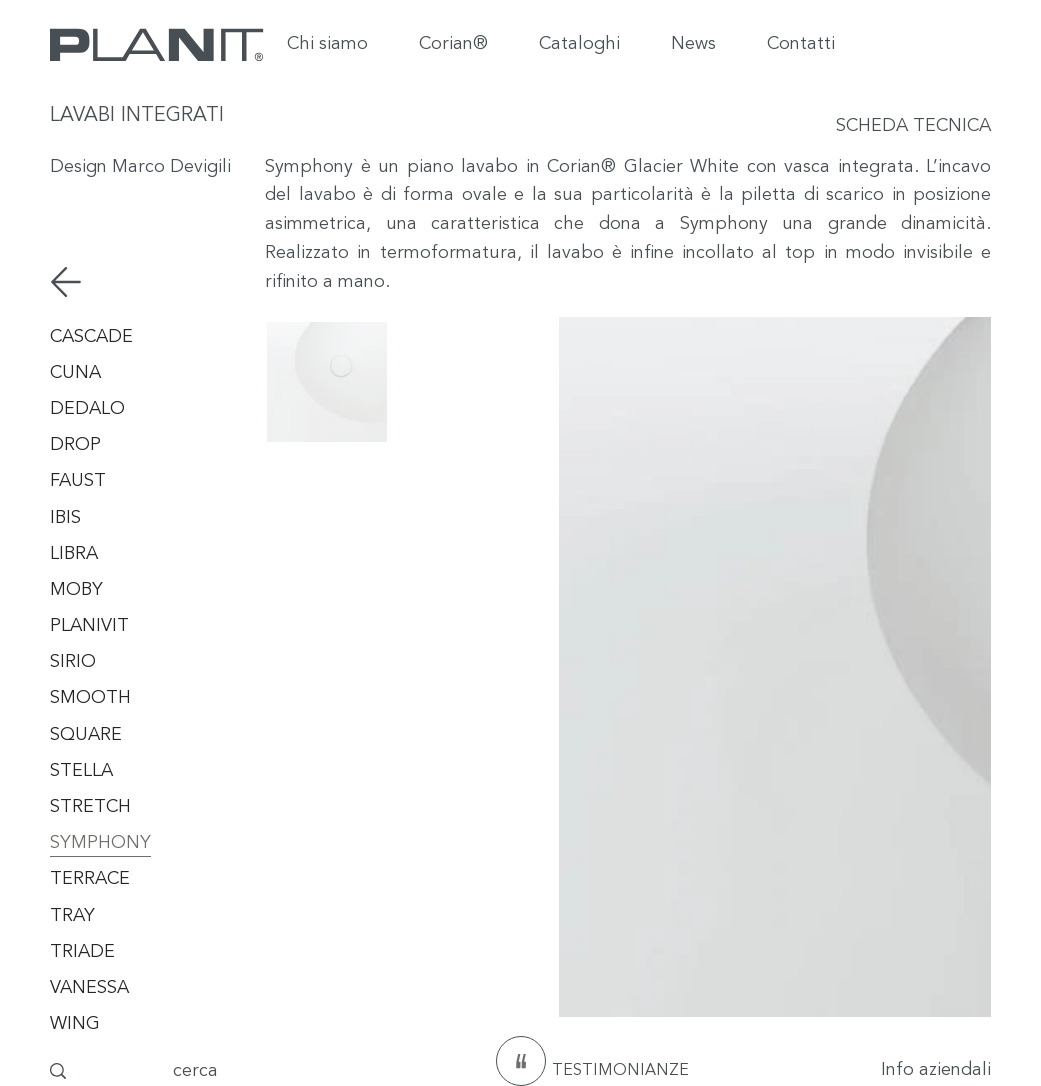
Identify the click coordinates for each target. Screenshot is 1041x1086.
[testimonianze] (521, 1061)
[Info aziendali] (883, 1071)
